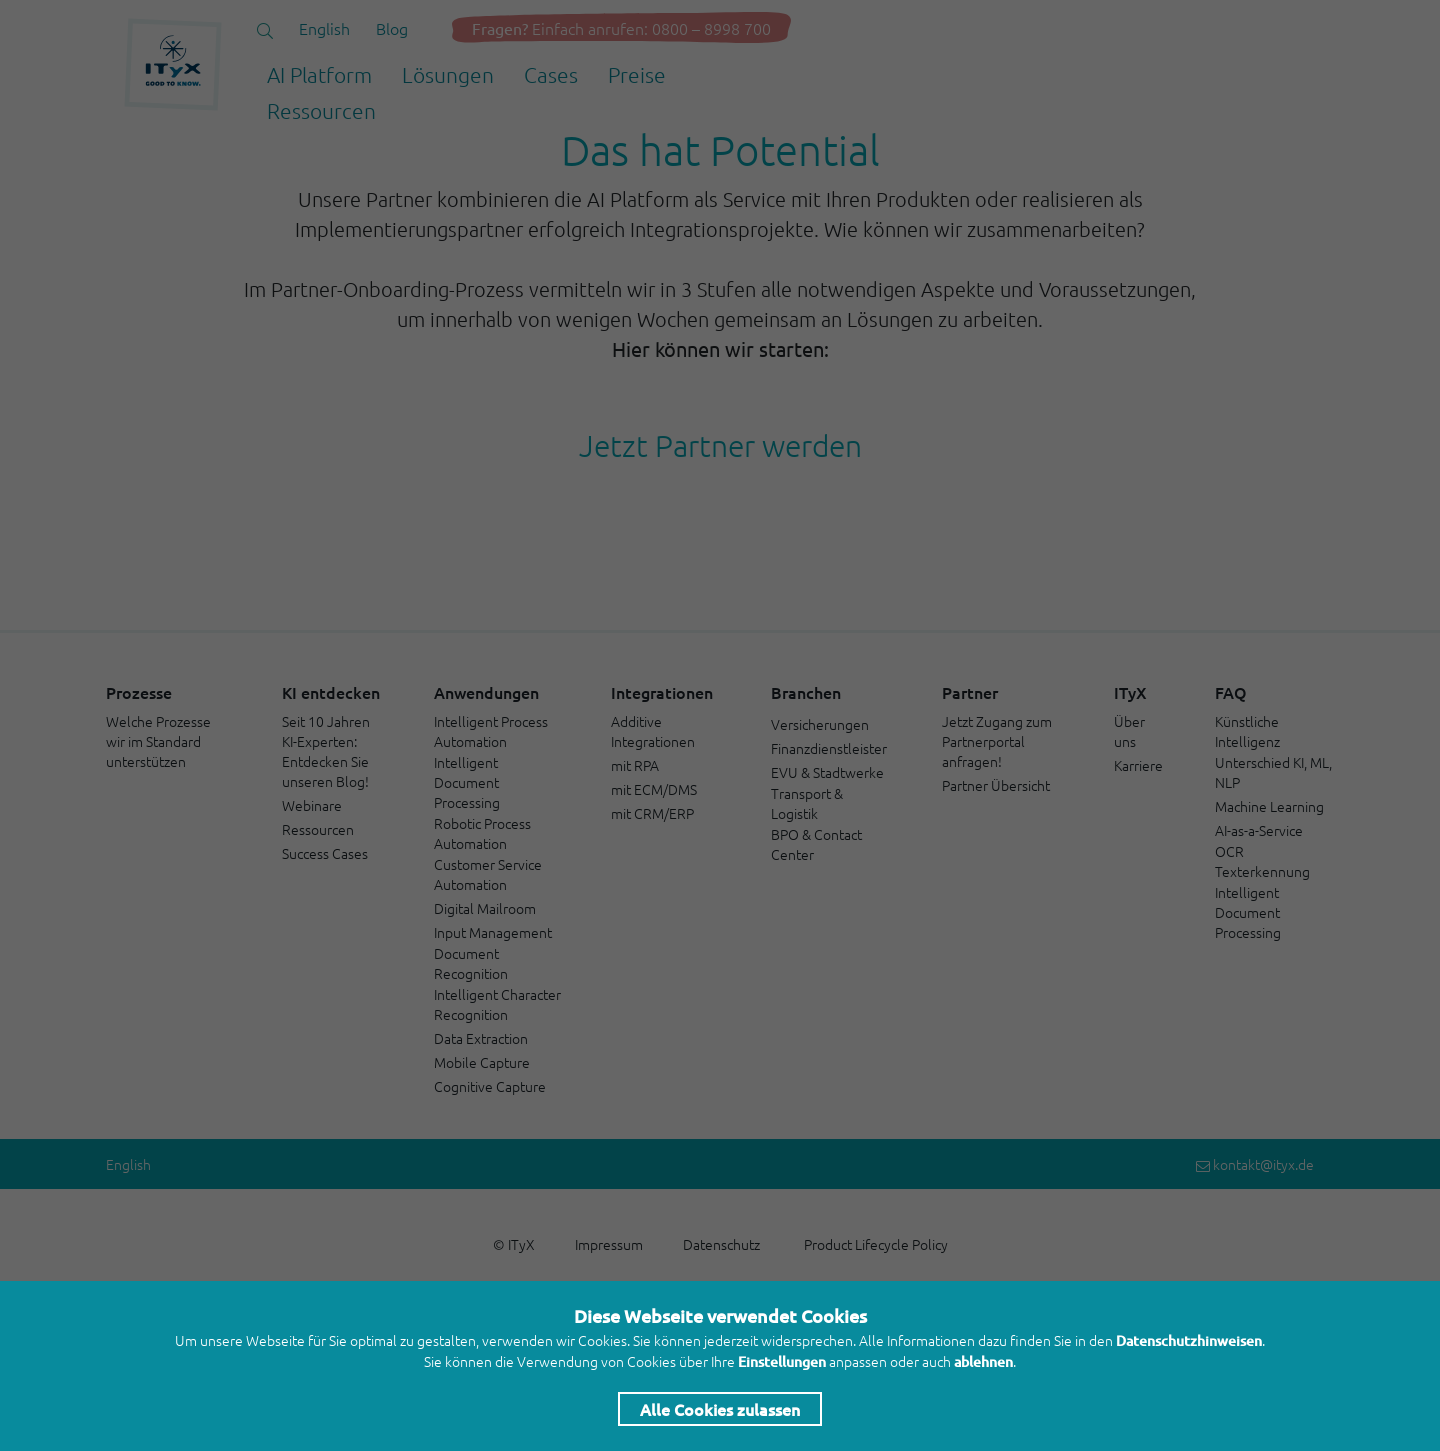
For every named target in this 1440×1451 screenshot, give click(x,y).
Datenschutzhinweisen (1189, 1340)
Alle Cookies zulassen (720, 1409)
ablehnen (983, 1361)
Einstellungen (782, 1361)
